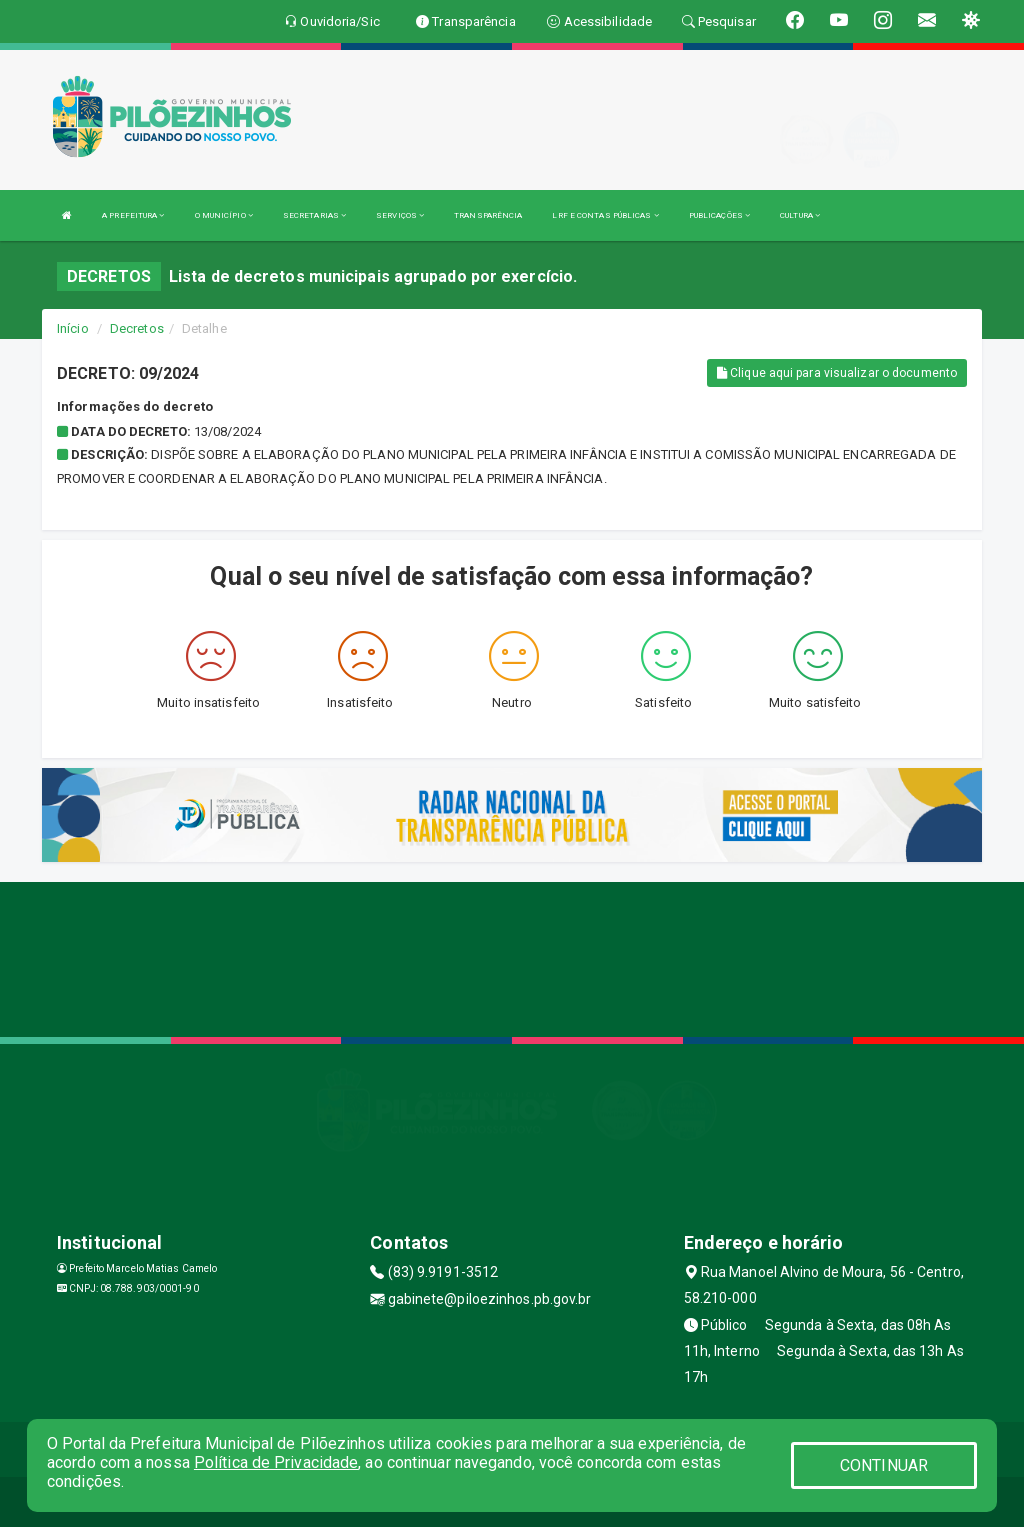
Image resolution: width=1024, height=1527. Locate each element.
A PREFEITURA (133, 215)
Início (73, 328)
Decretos (137, 328)
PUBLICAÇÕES (719, 215)
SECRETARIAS (314, 215)
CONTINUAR (884, 1465)
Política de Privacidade (276, 1462)
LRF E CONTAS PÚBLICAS (605, 215)
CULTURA (800, 215)
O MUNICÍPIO (224, 215)
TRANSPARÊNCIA (488, 215)
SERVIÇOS (400, 215)
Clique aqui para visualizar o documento (837, 373)
